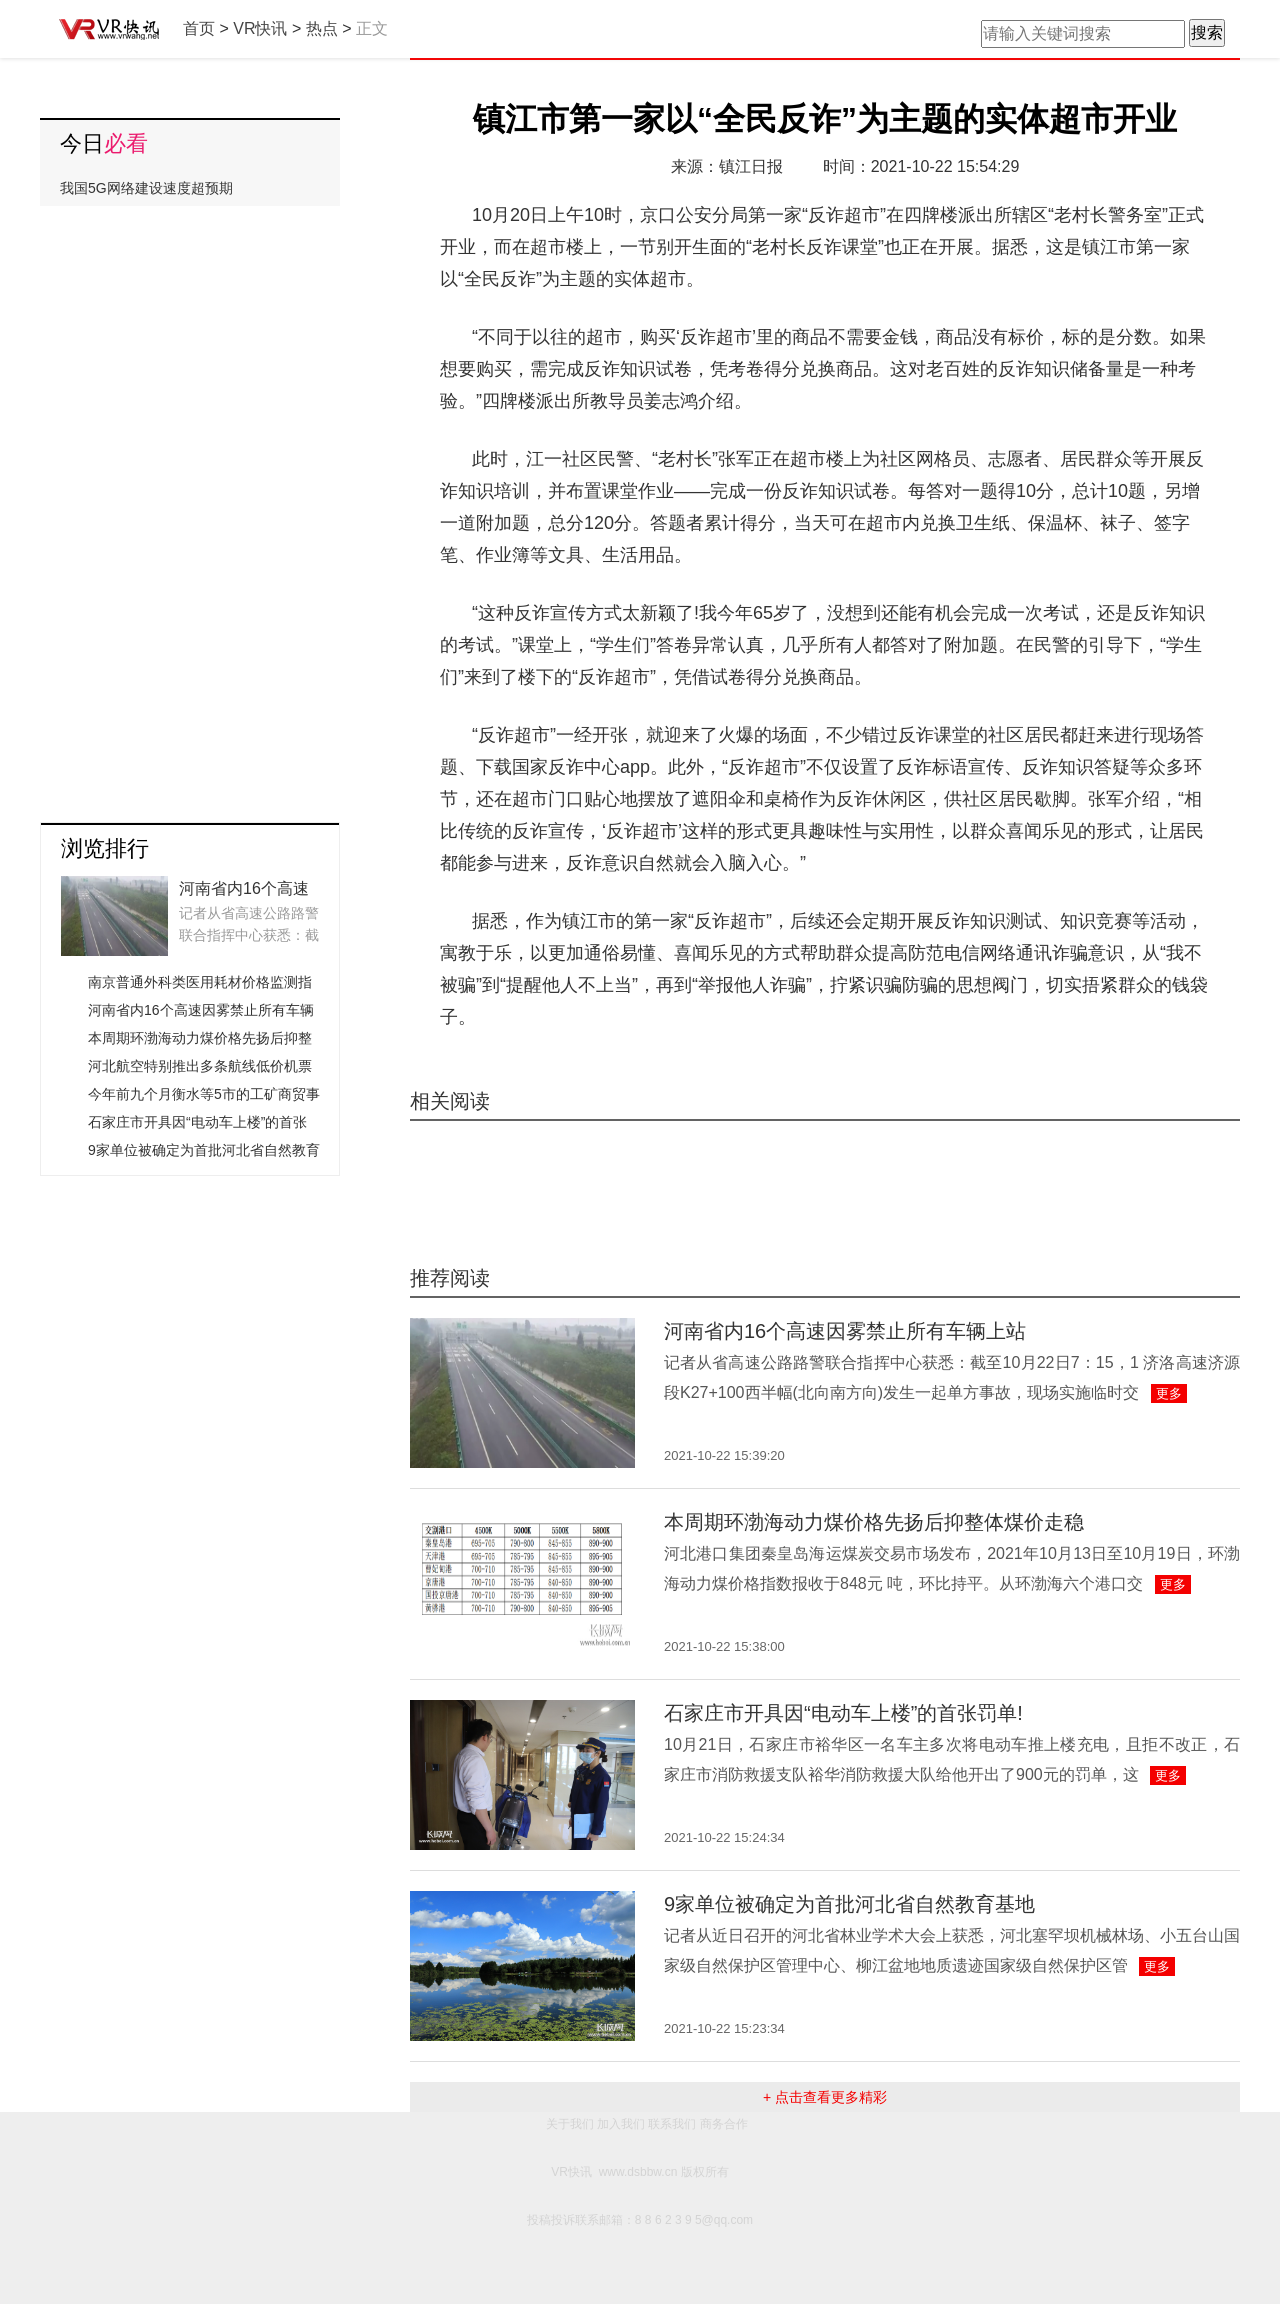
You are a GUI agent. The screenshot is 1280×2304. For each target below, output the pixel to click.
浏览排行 (105, 848)
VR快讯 (260, 28)
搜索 (1207, 32)
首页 (199, 28)
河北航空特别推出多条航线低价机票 (200, 1066)
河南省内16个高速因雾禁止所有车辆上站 (845, 1331)
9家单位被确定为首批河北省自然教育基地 (849, 1904)
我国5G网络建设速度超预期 (146, 188)
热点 (322, 28)
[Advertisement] (190, 507)
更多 (1169, 1393)
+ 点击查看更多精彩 (825, 2097)
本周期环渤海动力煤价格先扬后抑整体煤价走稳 (874, 1522)
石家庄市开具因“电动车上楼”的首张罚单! (843, 1713)
